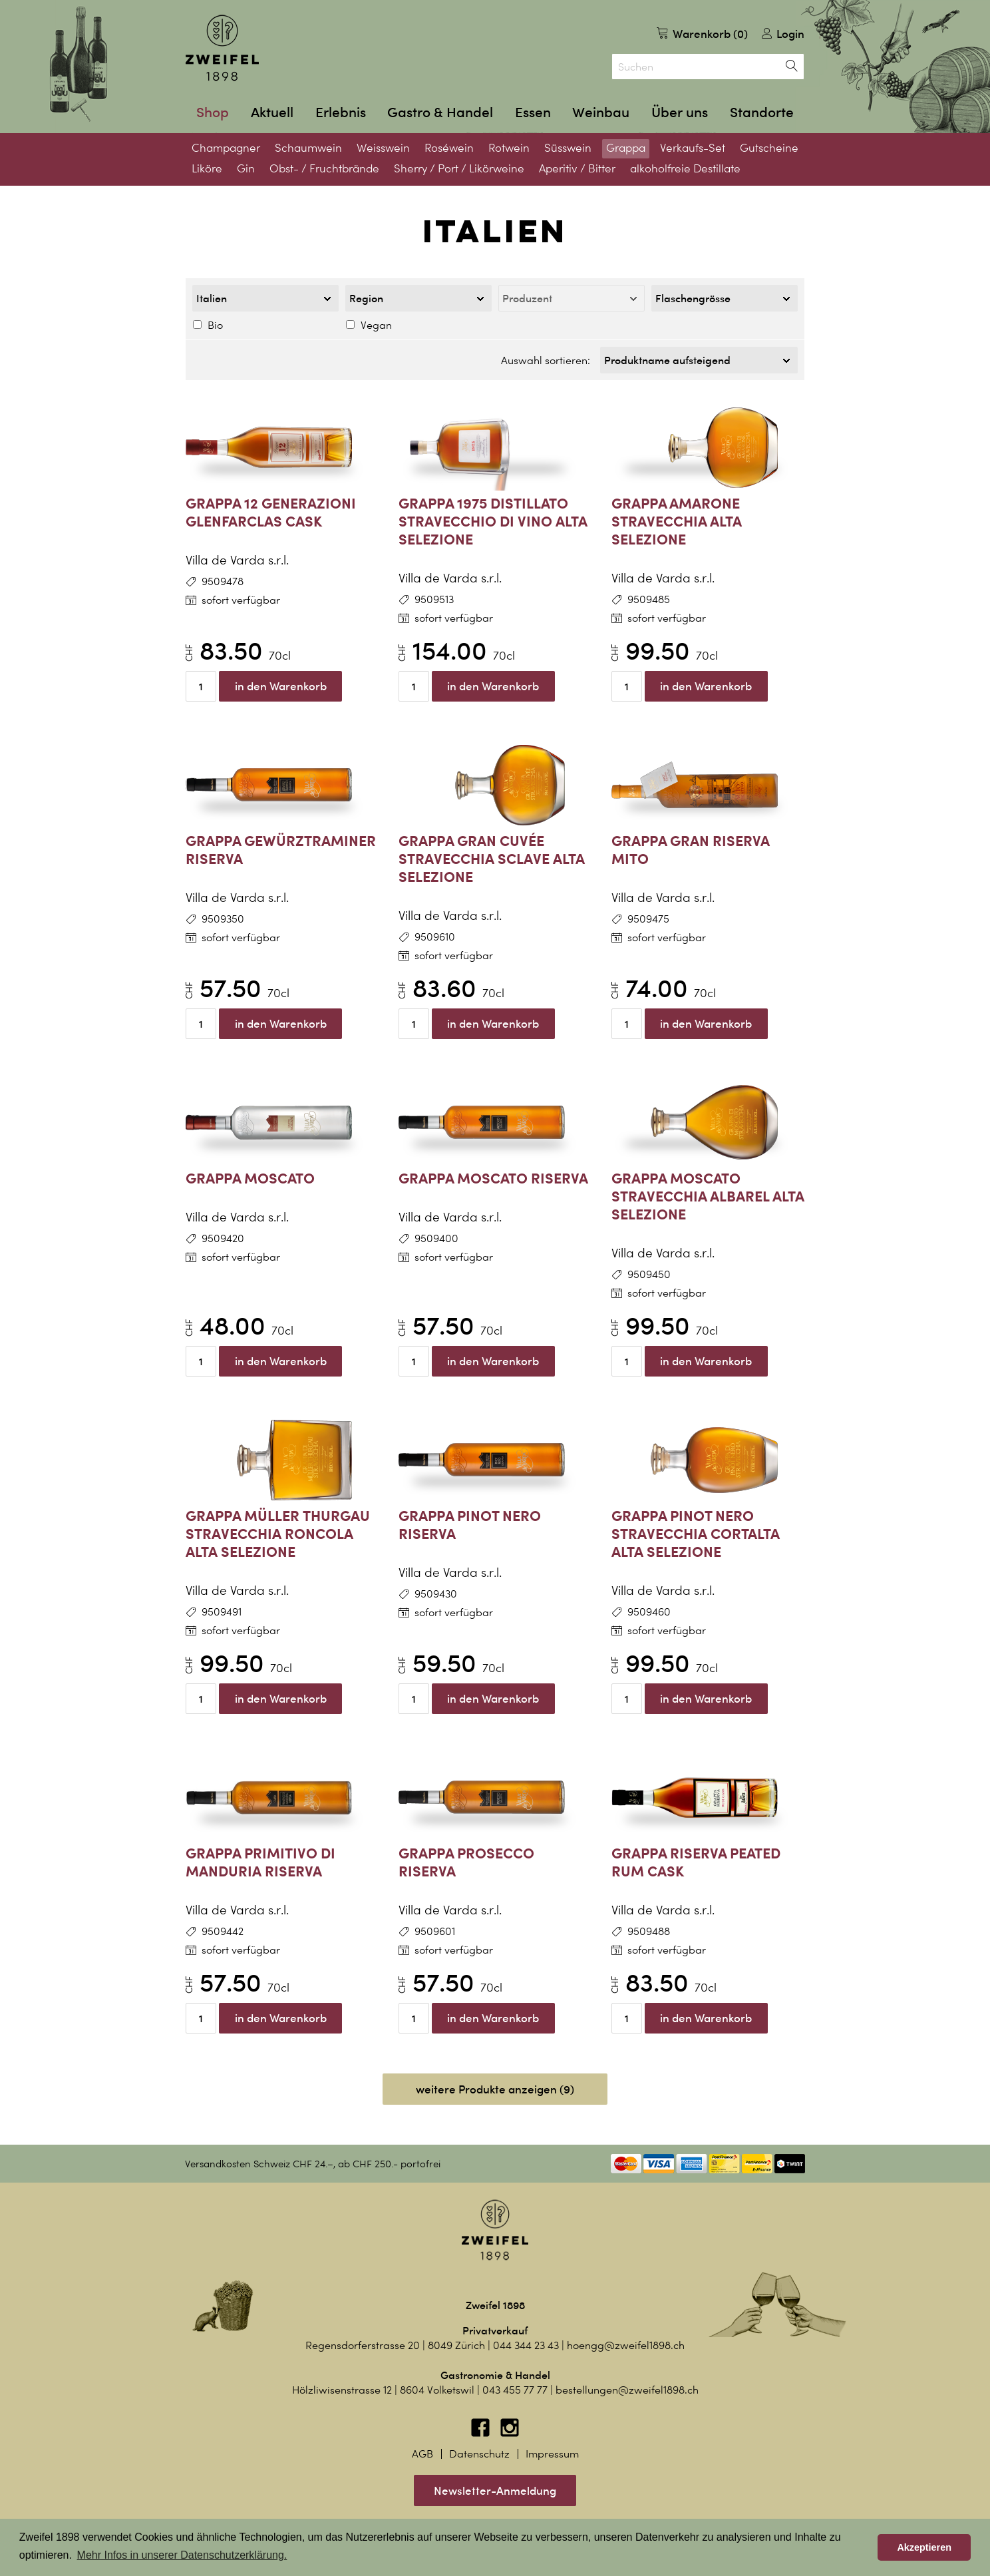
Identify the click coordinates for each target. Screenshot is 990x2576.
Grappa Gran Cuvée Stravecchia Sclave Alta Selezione (492, 854)
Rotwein (509, 147)
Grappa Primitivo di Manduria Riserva (260, 1858)
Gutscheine (769, 147)
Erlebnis (340, 112)
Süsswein (567, 147)
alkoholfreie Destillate (685, 168)
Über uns (679, 112)
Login (783, 34)
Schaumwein (308, 147)
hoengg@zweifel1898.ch (626, 2341)
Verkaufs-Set (692, 147)
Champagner (226, 147)
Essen (533, 112)
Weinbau (600, 112)
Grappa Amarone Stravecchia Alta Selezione (676, 517)
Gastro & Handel (440, 112)
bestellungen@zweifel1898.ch (627, 2386)
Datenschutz (479, 2450)
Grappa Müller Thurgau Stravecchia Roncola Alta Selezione (278, 1529)
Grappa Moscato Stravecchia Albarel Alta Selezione (707, 1192)
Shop (212, 112)
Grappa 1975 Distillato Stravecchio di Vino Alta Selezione (493, 517)
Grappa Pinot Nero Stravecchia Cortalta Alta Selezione (695, 1529)
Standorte (762, 112)
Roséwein (449, 147)
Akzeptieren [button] (924, 2547)
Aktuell (272, 112)
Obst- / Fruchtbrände (324, 168)
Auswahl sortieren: (545, 358)
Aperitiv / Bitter (577, 168)
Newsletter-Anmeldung (495, 2486)
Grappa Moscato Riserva (493, 1174)
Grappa (625, 147)
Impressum (552, 2450)
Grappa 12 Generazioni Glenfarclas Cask (271, 508)
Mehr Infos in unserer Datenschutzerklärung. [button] (182, 2555)
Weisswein (383, 147)
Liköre (207, 168)
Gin (246, 168)
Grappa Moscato (250, 1174)
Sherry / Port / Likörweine (459, 168)
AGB (422, 2450)
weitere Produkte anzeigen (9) (495, 2085)
